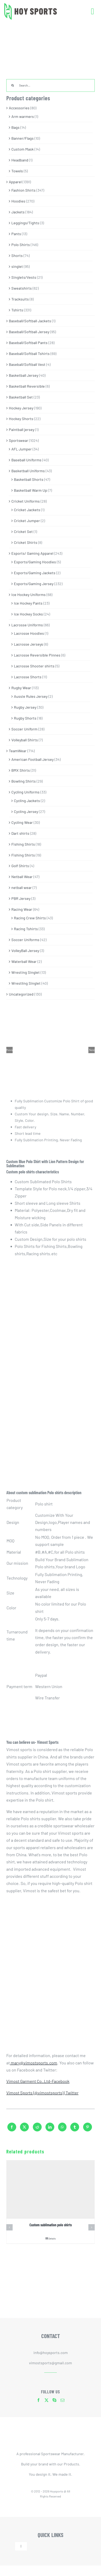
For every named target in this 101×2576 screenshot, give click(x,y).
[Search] (12, 85)
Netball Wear (22, 876)
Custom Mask (22, 149)
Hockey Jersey (21, 408)
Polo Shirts (20, 244)
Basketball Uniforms (28, 470)
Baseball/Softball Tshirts (29, 353)
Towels (17, 171)
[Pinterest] (87, 2129)
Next (91, 1050)
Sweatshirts (21, 288)
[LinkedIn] (49, 2129)
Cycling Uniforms (25, 792)
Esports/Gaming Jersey (33, 583)
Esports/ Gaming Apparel (32, 553)
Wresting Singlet (25, 972)
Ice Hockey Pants (28, 603)
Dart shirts (20, 833)
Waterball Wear (24, 961)
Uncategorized (21, 994)
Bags (15, 127)
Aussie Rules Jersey (31, 696)
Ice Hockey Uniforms (28, 594)
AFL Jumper (21, 449)
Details (52, 2238)
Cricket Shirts (25, 542)
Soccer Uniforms (25, 939)
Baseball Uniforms (26, 460)
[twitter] (46, 2400)
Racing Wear (21, 909)
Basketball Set (21, 397)
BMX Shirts (20, 770)
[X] (24, 2129)
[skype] (54, 2400)
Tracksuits (20, 299)
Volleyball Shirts (24, 740)
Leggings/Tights (25, 223)
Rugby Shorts (25, 718)
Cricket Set (23, 531)
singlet (17, 266)
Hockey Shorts (21, 418)
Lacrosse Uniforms (27, 625)
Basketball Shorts (28, 479)
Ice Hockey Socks (28, 614)
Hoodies (18, 201)
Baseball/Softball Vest (27, 364)
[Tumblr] (74, 2129)
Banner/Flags (22, 138)
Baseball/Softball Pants (28, 342)
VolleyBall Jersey (25, 950)
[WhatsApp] (62, 2129)
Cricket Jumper (27, 520)
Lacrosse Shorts (27, 677)
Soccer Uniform (24, 729)
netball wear (21, 887)
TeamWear (18, 750)
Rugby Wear (21, 687)
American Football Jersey (32, 759)
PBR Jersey (21, 898)
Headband (19, 160)
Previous (9, 1050)
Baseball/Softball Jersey (29, 331)
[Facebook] (11, 2129)
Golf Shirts (20, 865)
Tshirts (17, 310)
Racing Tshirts (26, 928)
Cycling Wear (22, 822)
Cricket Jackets (27, 509)
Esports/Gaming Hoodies (35, 562)
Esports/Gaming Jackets (34, 572)
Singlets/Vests (23, 277)
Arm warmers (22, 116)
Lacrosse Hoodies (29, 633)
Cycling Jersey (26, 811)
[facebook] (38, 2400)
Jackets (18, 212)
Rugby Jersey (25, 707)
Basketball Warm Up (30, 490)
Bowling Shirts (23, 781)
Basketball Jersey (23, 375)
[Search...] (50, 85)
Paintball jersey (21, 429)
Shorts (17, 255)
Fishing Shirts (23, 844)
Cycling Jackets (27, 800)
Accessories (19, 108)
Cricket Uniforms (25, 501)
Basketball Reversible (27, 386)
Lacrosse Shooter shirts (34, 666)
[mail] (62, 2400)
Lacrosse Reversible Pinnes (37, 655)
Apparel (15, 181)
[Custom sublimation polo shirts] (50, 2189)
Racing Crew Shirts (30, 918)
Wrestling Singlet (26, 983)
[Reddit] (37, 2129)
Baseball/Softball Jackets (30, 321)
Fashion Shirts (23, 190)
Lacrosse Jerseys (28, 644)
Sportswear (18, 440)
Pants (16, 233)
